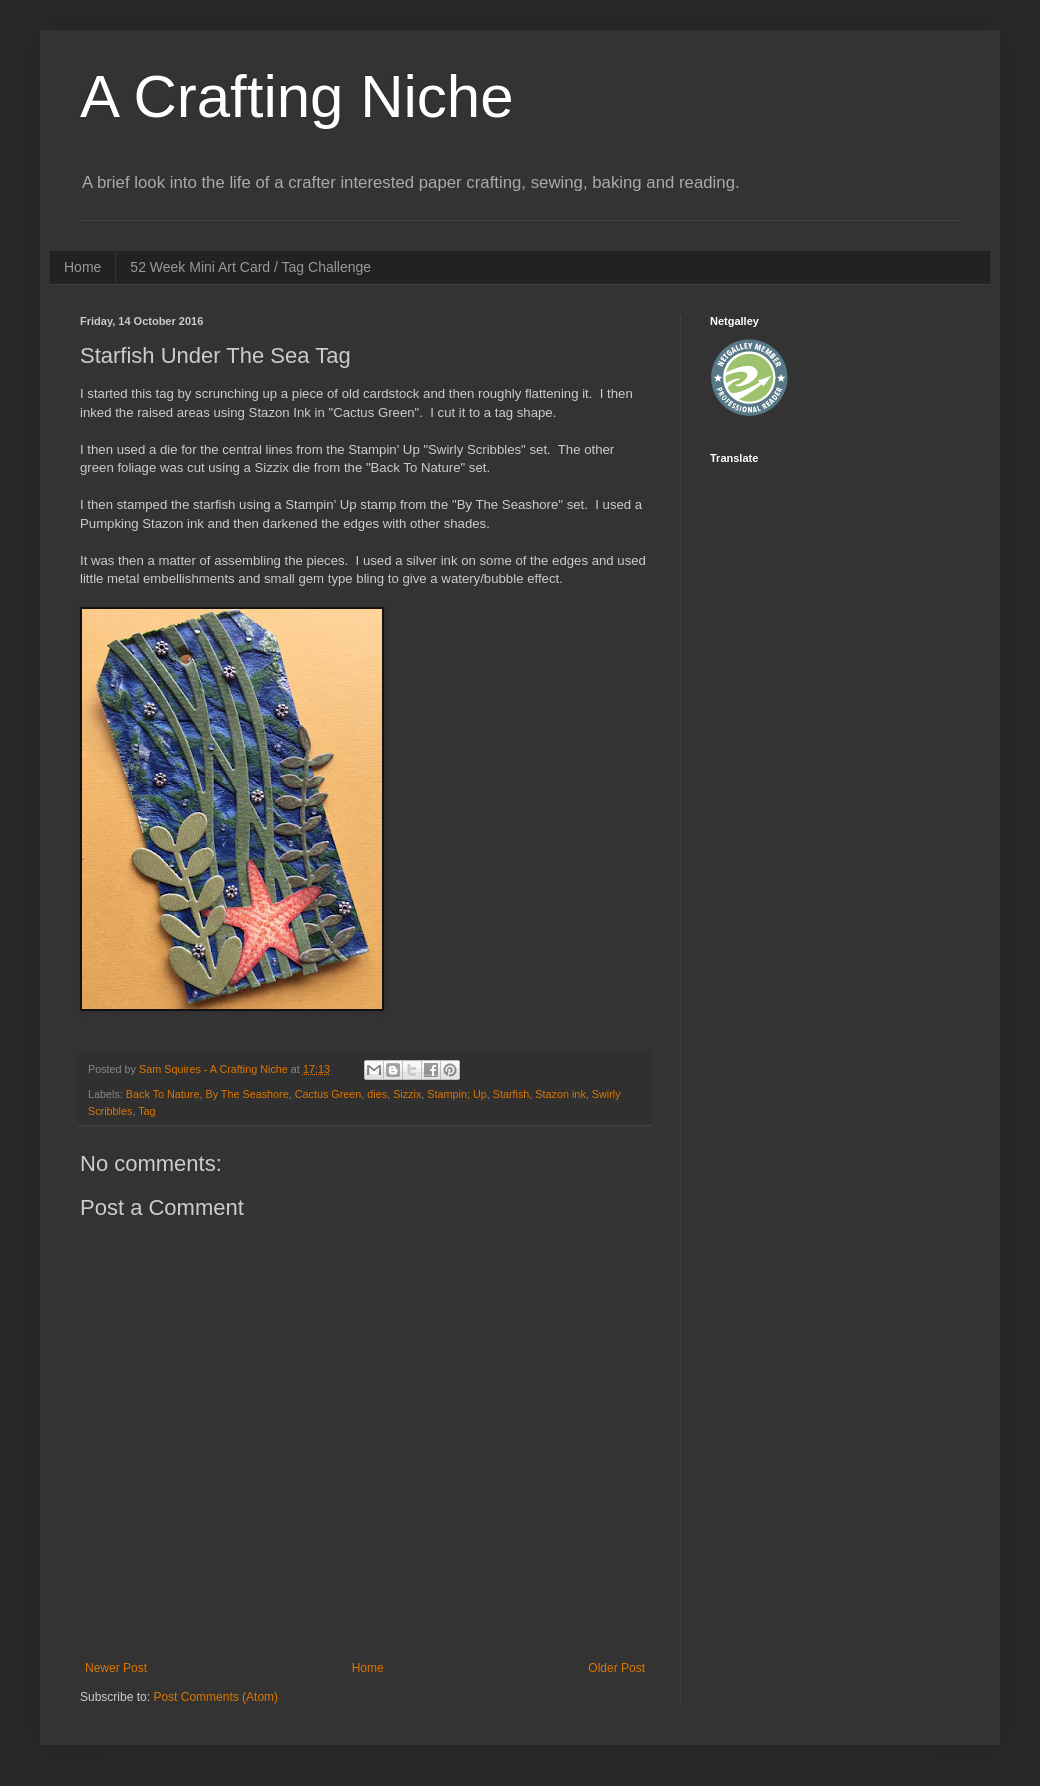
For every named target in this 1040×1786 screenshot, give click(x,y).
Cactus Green (328, 1094)
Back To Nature (163, 1094)
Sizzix (407, 1094)
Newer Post (116, 1668)
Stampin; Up (456, 1094)
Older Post (616, 1668)
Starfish (511, 1094)
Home (82, 267)
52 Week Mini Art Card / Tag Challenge (250, 267)
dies (377, 1094)
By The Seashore (246, 1094)
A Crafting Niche (297, 96)
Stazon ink (560, 1094)
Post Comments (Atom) (215, 1697)
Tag (146, 1111)
